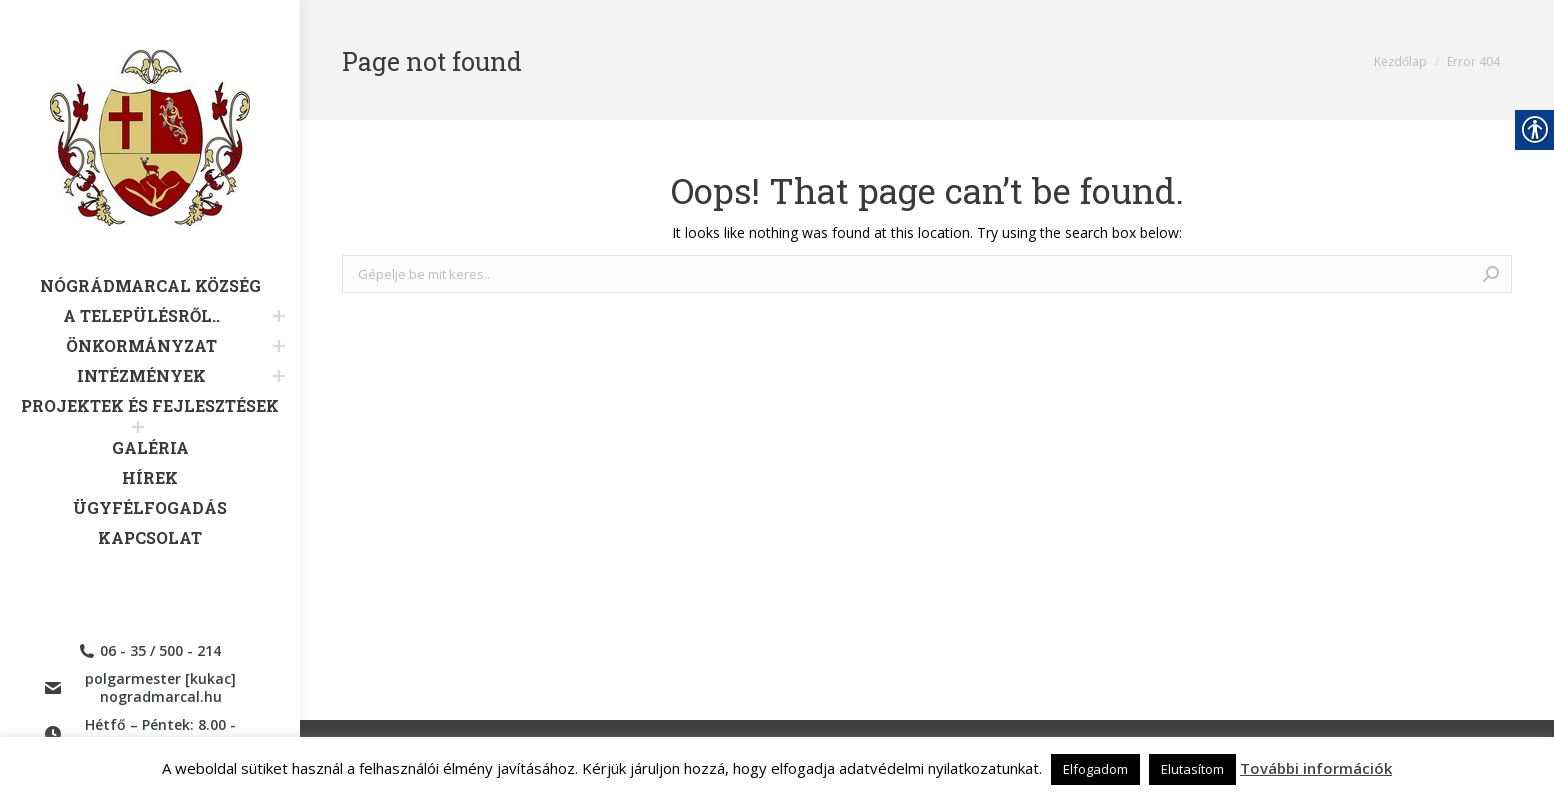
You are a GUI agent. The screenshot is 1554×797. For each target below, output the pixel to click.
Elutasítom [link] (1192, 769)
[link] (150, 163)
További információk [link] (1316, 768)
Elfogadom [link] (1095, 769)
